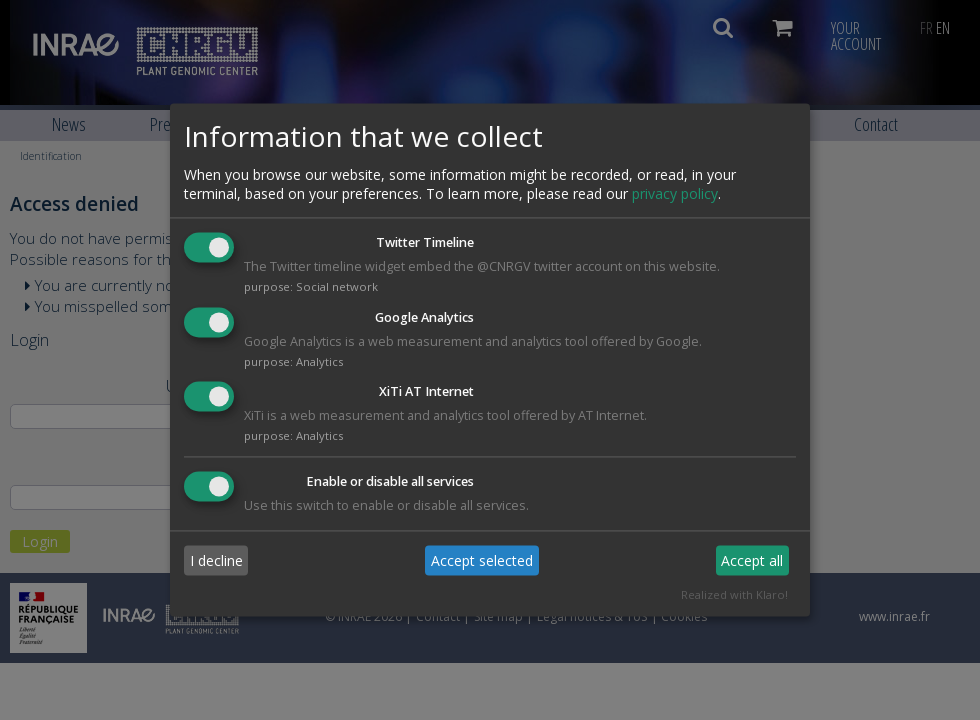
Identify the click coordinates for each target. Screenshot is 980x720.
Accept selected (482, 560)
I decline (216, 560)
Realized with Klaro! (734, 595)
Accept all (752, 560)
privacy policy (675, 193)
